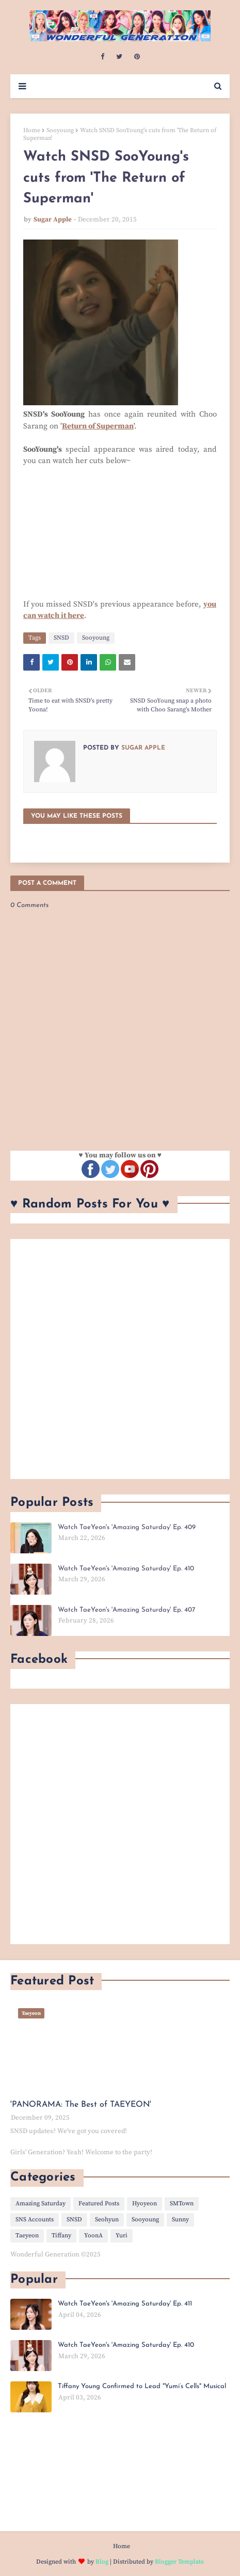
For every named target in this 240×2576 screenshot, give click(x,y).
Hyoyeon (144, 2203)
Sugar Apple (53, 219)
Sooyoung (60, 130)
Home (31, 130)
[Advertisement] (120, 1359)
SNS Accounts (34, 2219)
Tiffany (61, 2235)
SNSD (61, 638)
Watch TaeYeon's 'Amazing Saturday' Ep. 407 (126, 1610)
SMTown (182, 2203)
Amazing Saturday (40, 2203)
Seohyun (107, 2219)
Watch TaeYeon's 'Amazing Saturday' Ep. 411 (125, 2303)
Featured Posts (98, 2203)
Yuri (121, 2235)
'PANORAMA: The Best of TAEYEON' (80, 2105)
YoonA (93, 2235)
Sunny (180, 2219)
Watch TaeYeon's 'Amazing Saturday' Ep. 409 (127, 1527)
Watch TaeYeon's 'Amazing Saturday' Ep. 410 (126, 1568)
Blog (101, 2562)
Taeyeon (27, 2235)
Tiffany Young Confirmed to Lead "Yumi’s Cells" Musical (142, 2386)
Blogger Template (179, 2562)
